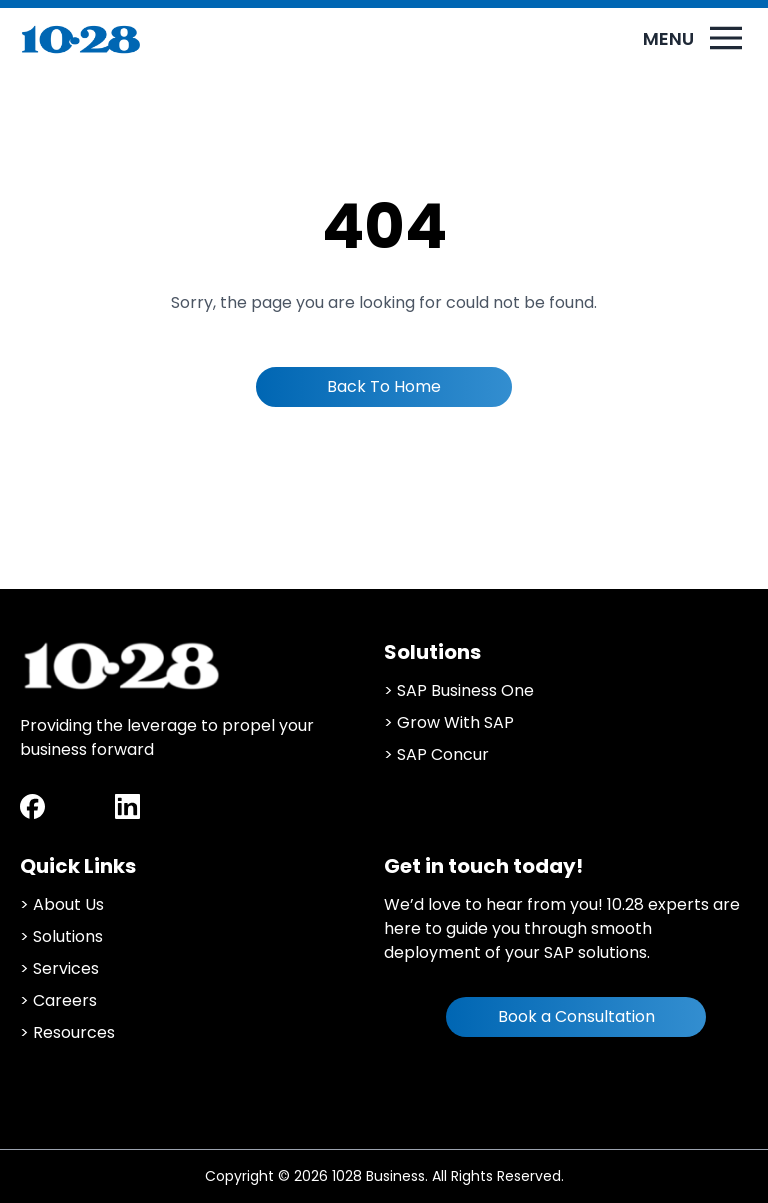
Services (66, 968)
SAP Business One (465, 690)
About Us (68, 904)
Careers (65, 1000)
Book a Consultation (576, 1016)
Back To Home (384, 386)
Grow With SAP (455, 722)
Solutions (68, 936)
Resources (74, 1032)
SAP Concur (443, 754)
